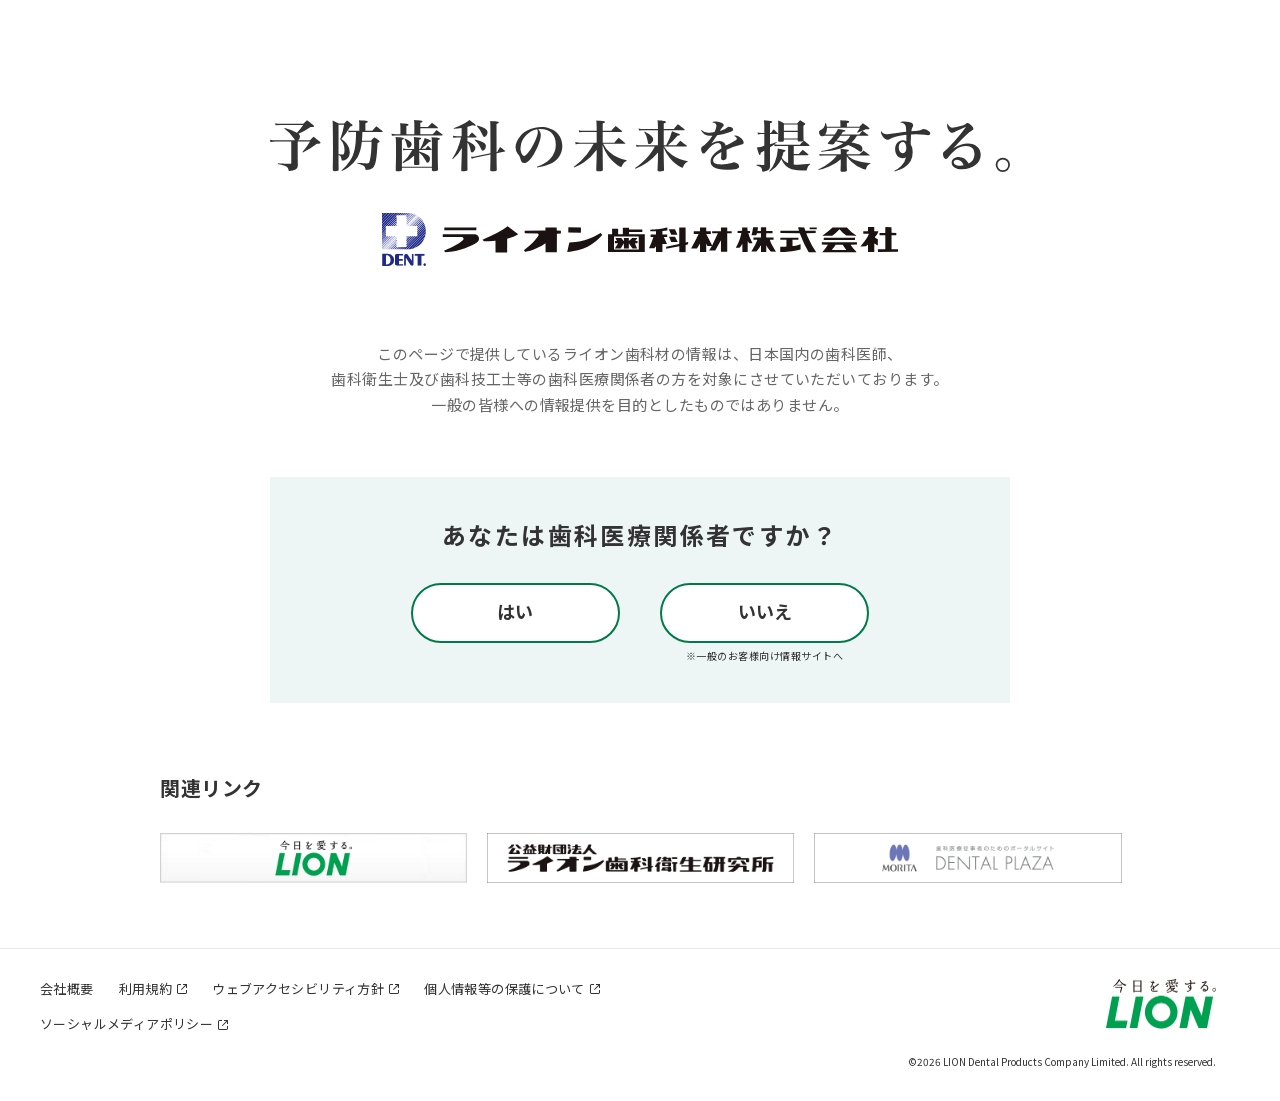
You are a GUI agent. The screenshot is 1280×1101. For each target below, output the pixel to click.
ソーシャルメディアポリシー (126, 1023)
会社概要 (67, 988)
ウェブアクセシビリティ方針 (298, 988)
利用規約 (146, 988)
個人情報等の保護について (504, 988)
